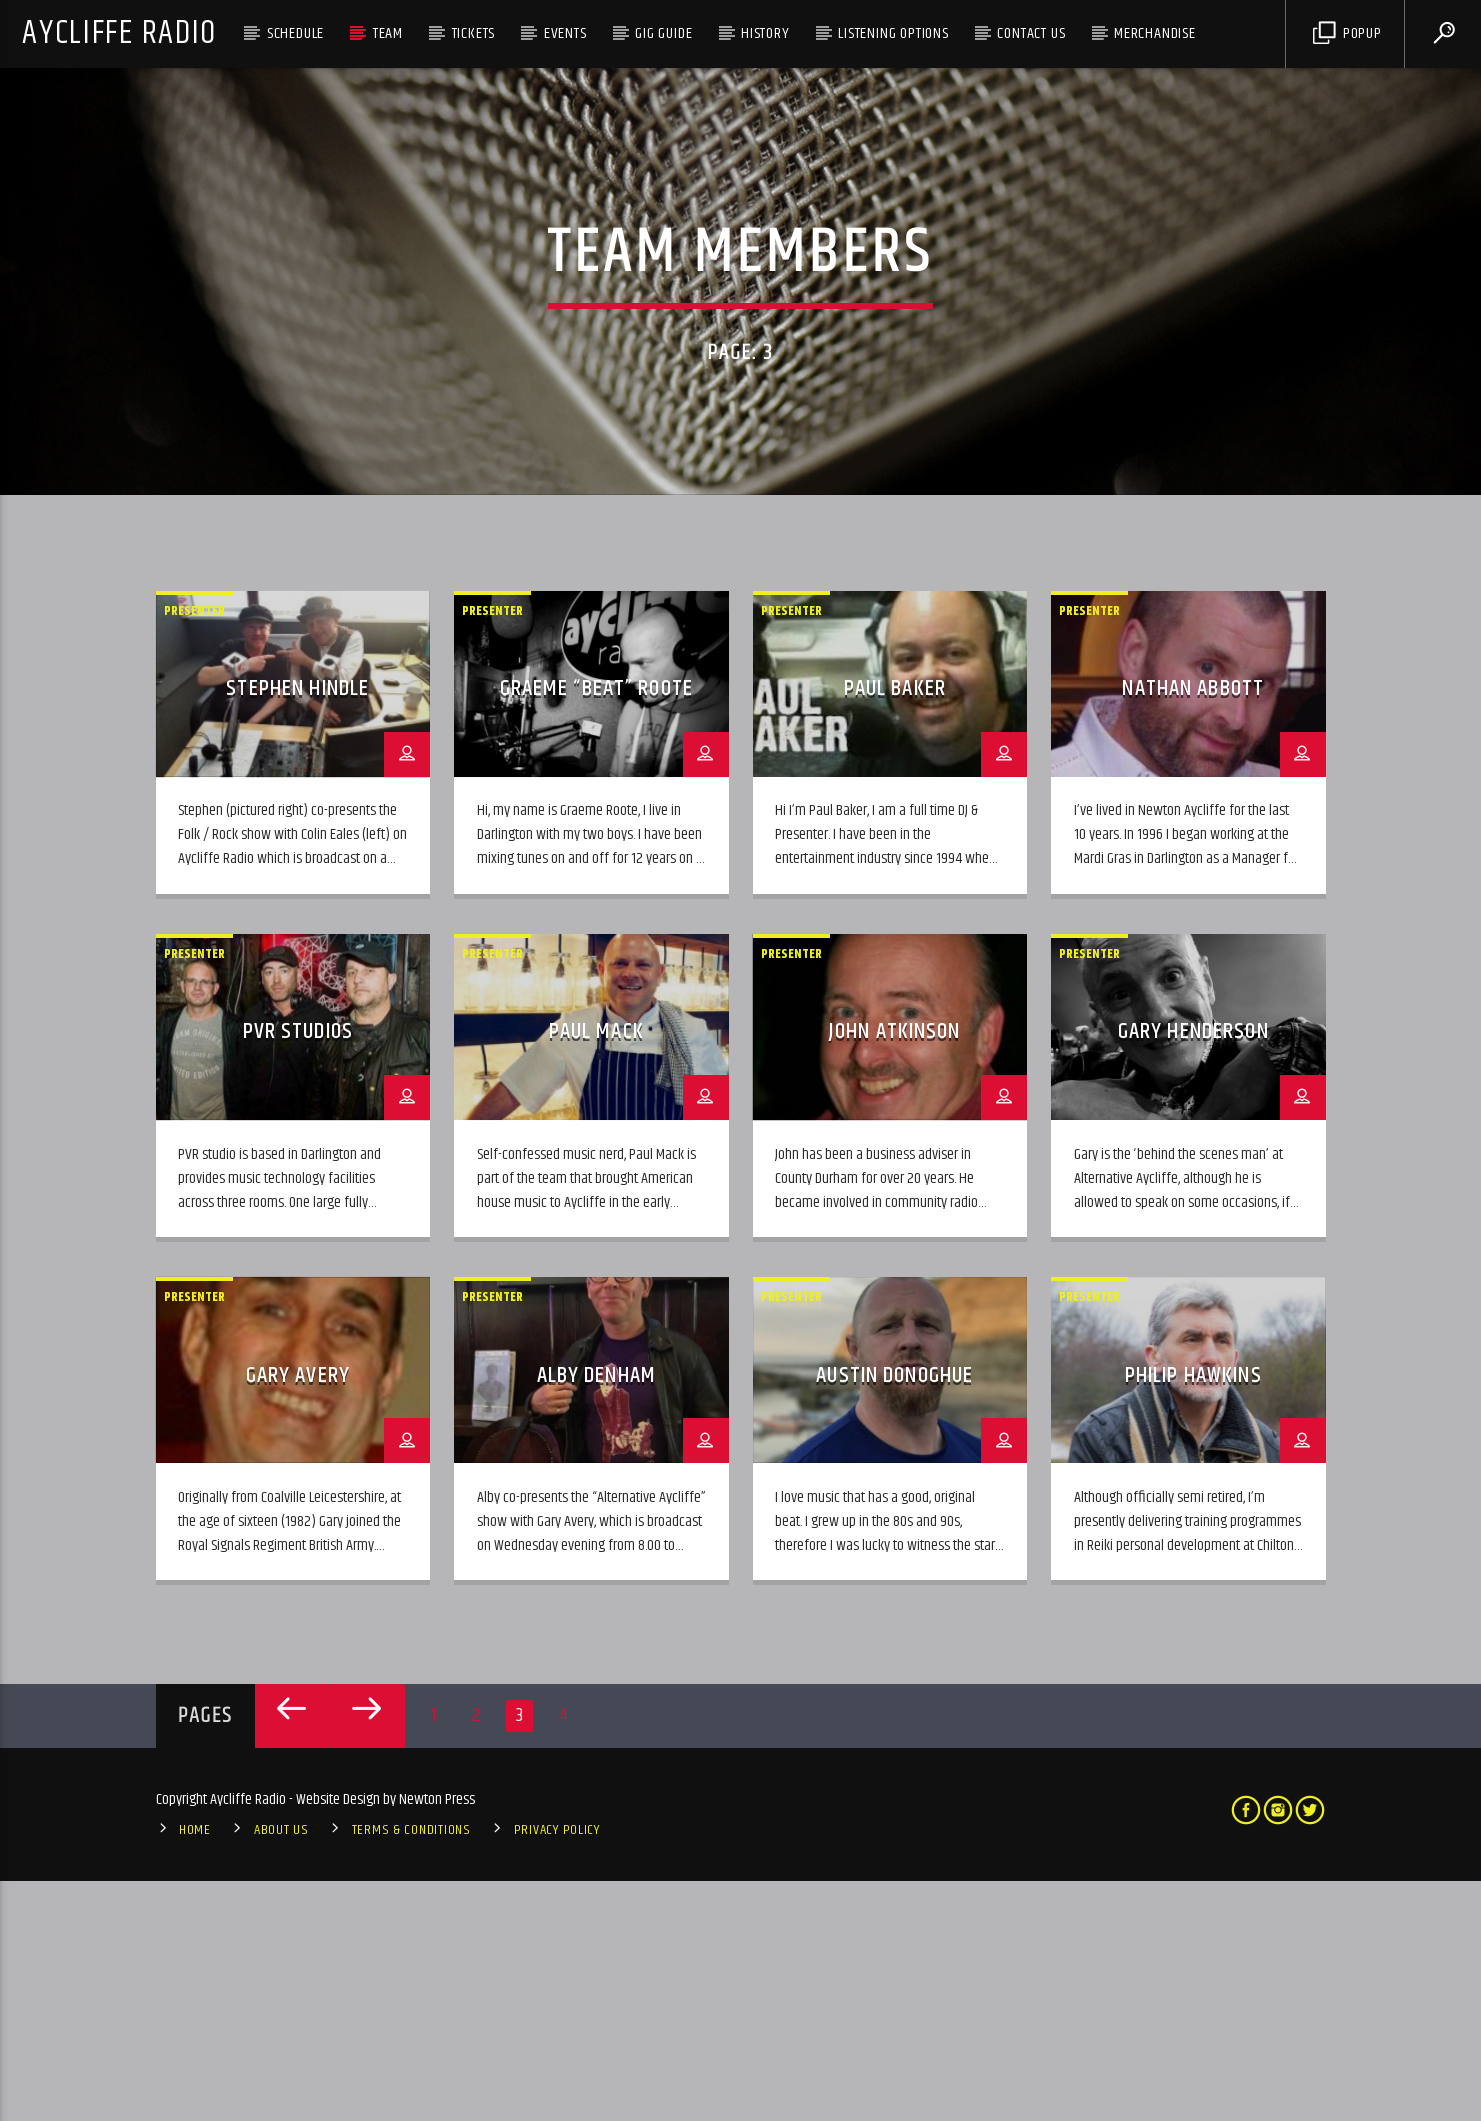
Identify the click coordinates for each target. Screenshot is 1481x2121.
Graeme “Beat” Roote (597, 929)
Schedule (295, 33)
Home (195, 2071)
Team (388, 33)
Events (565, 33)
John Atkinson (895, 1272)
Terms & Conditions (411, 2071)
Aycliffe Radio (119, 33)
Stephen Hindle (297, 929)
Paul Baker (895, 929)
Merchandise (1155, 33)
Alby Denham (596, 1615)
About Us (281, 2071)
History (765, 33)
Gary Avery (298, 1615)
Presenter (194, 851)
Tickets (474, 33)
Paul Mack (596, 1272)
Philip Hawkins (1193, 1615)
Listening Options (893, 33)
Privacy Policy (557, 2071)
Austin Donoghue (894, 1615)
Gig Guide (663, 33)
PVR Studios (298, 1272)
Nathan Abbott (1193, 929)
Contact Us (1031, 33)
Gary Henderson (1193, 1272)
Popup (1347, 33)
